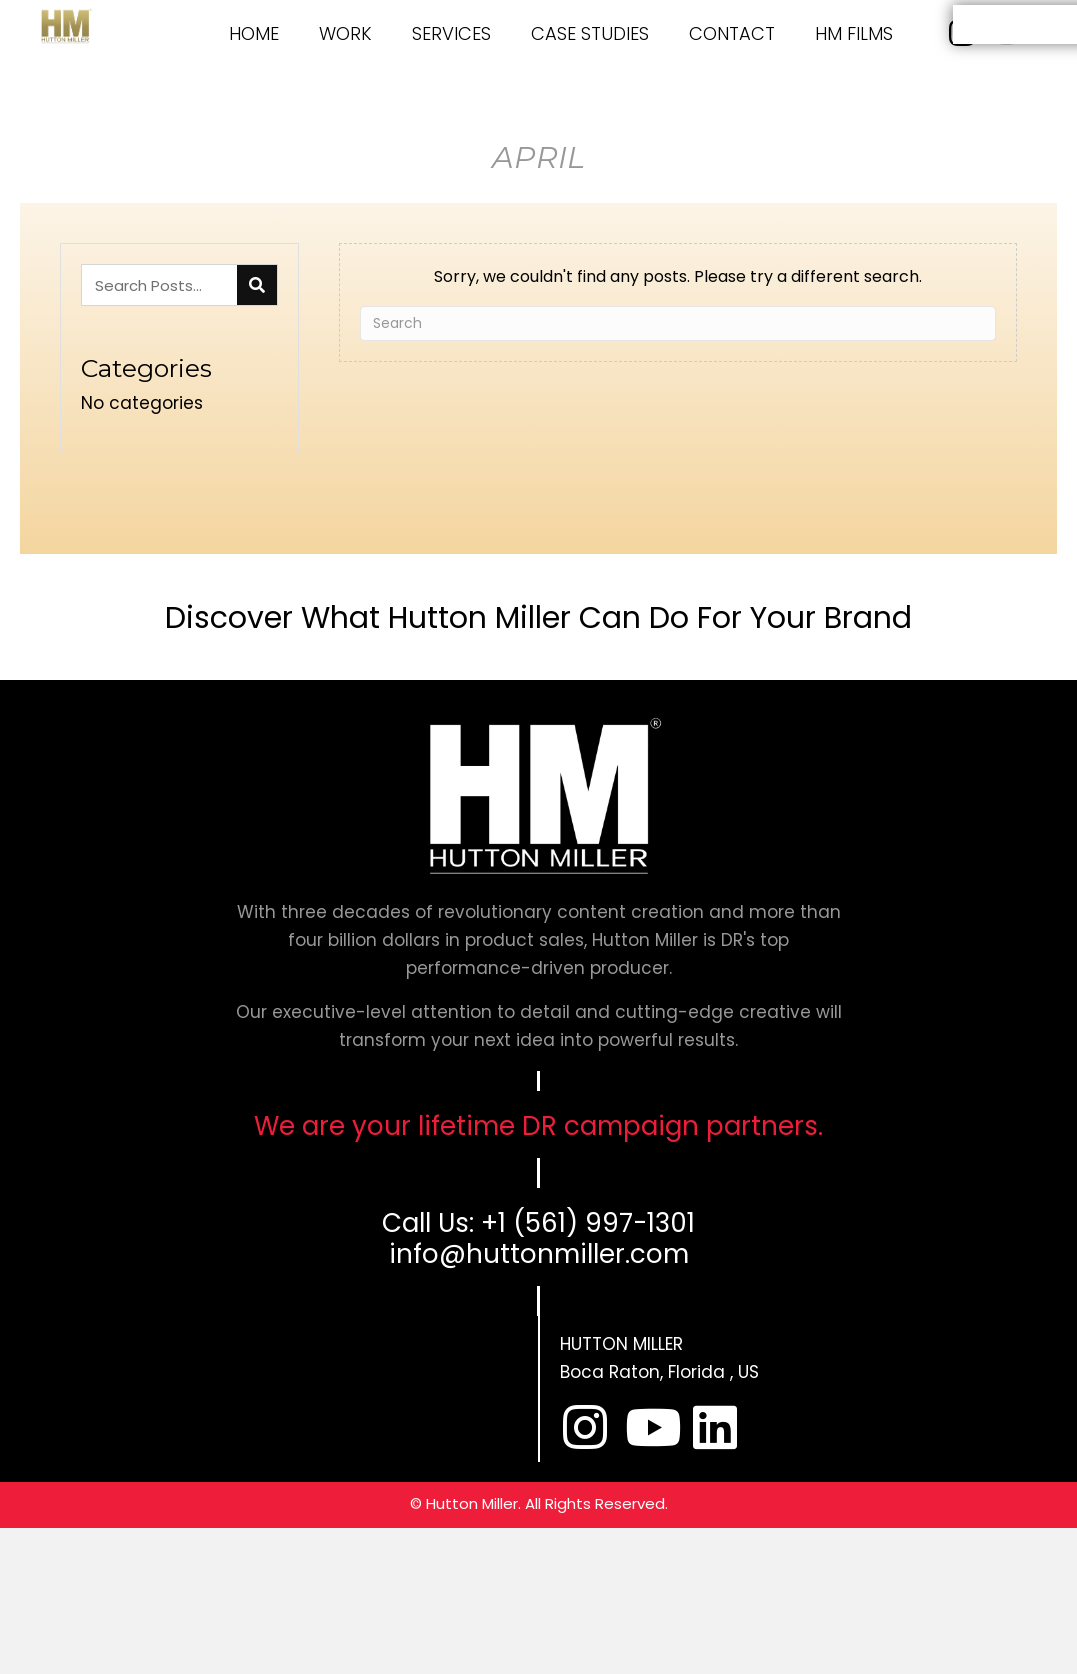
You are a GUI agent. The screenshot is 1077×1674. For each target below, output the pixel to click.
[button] (585, 1427)
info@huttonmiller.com (539, 1254)
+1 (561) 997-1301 (588, 1223)
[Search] (678, 323)
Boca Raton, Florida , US (659, 1372)
